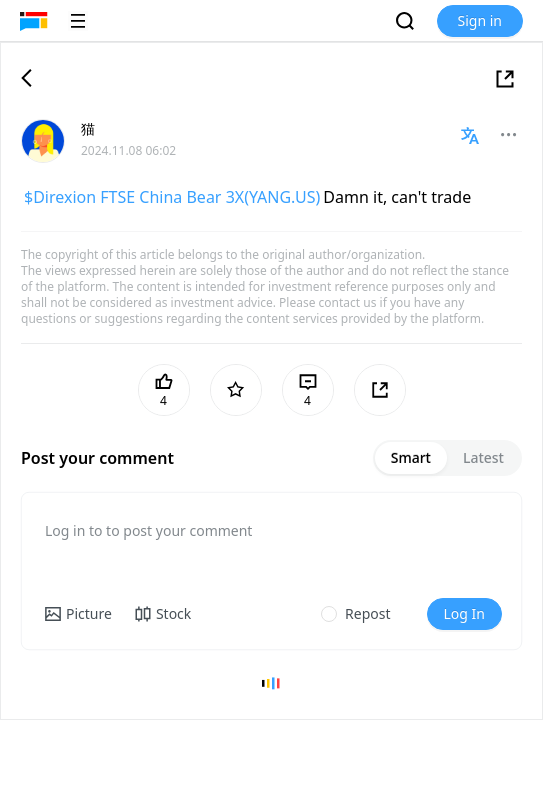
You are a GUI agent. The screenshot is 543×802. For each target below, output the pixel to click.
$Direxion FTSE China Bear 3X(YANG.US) (172, 197)
